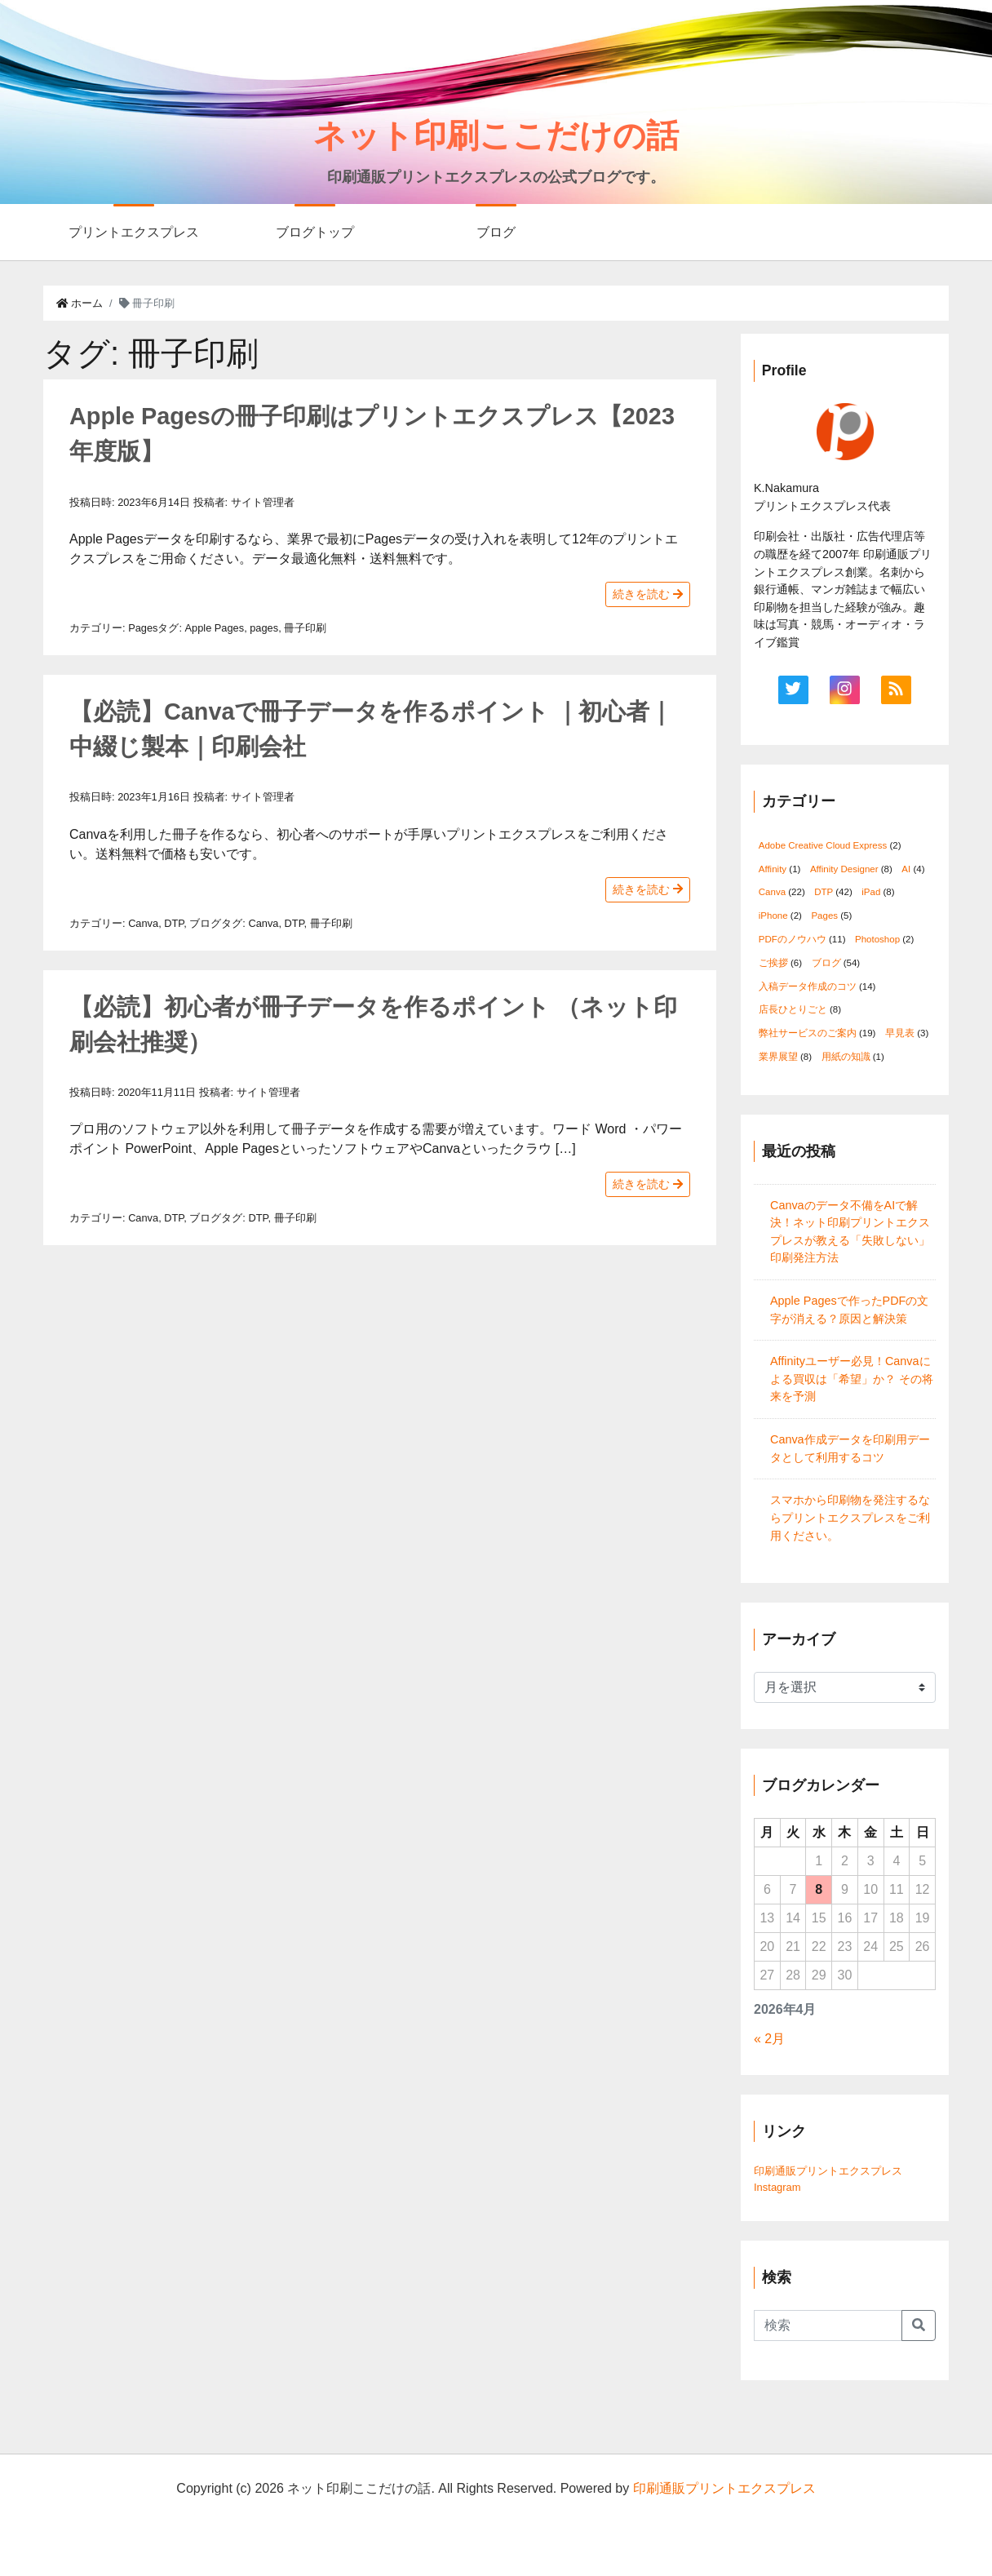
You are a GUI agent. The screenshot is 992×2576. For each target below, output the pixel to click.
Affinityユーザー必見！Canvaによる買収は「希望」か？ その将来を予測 (851, 1379)
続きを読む (648, 594)
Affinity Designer (844, 869)
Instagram (777, 2187)
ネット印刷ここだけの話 (496, 135)
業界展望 (778, 1057)
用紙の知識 (846, 1057)
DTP (174, 923)
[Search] (828, 2325)
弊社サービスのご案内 (808, 1033)
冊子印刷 (305, 628)
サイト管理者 (262, 502)
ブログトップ (315, 232)
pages (264, 628)
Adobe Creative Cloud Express (823, 845)
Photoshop (877, 939)
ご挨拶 (773, 963)
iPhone (773, 915)
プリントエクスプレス (134, 232)
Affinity (772, 869)
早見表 (899, 1033)
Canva (143, 923)
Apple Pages (215, 628)
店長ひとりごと (793, 1009)
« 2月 (769, 2039)
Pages (142, 628)
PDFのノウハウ (792, 939)
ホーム (79, 303)
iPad (870, 892)
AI (905, 869)
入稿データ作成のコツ (808, 986)
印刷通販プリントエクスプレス (828, 2171)
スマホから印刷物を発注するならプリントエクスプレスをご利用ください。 (850, 1517)
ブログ (496, 232)
